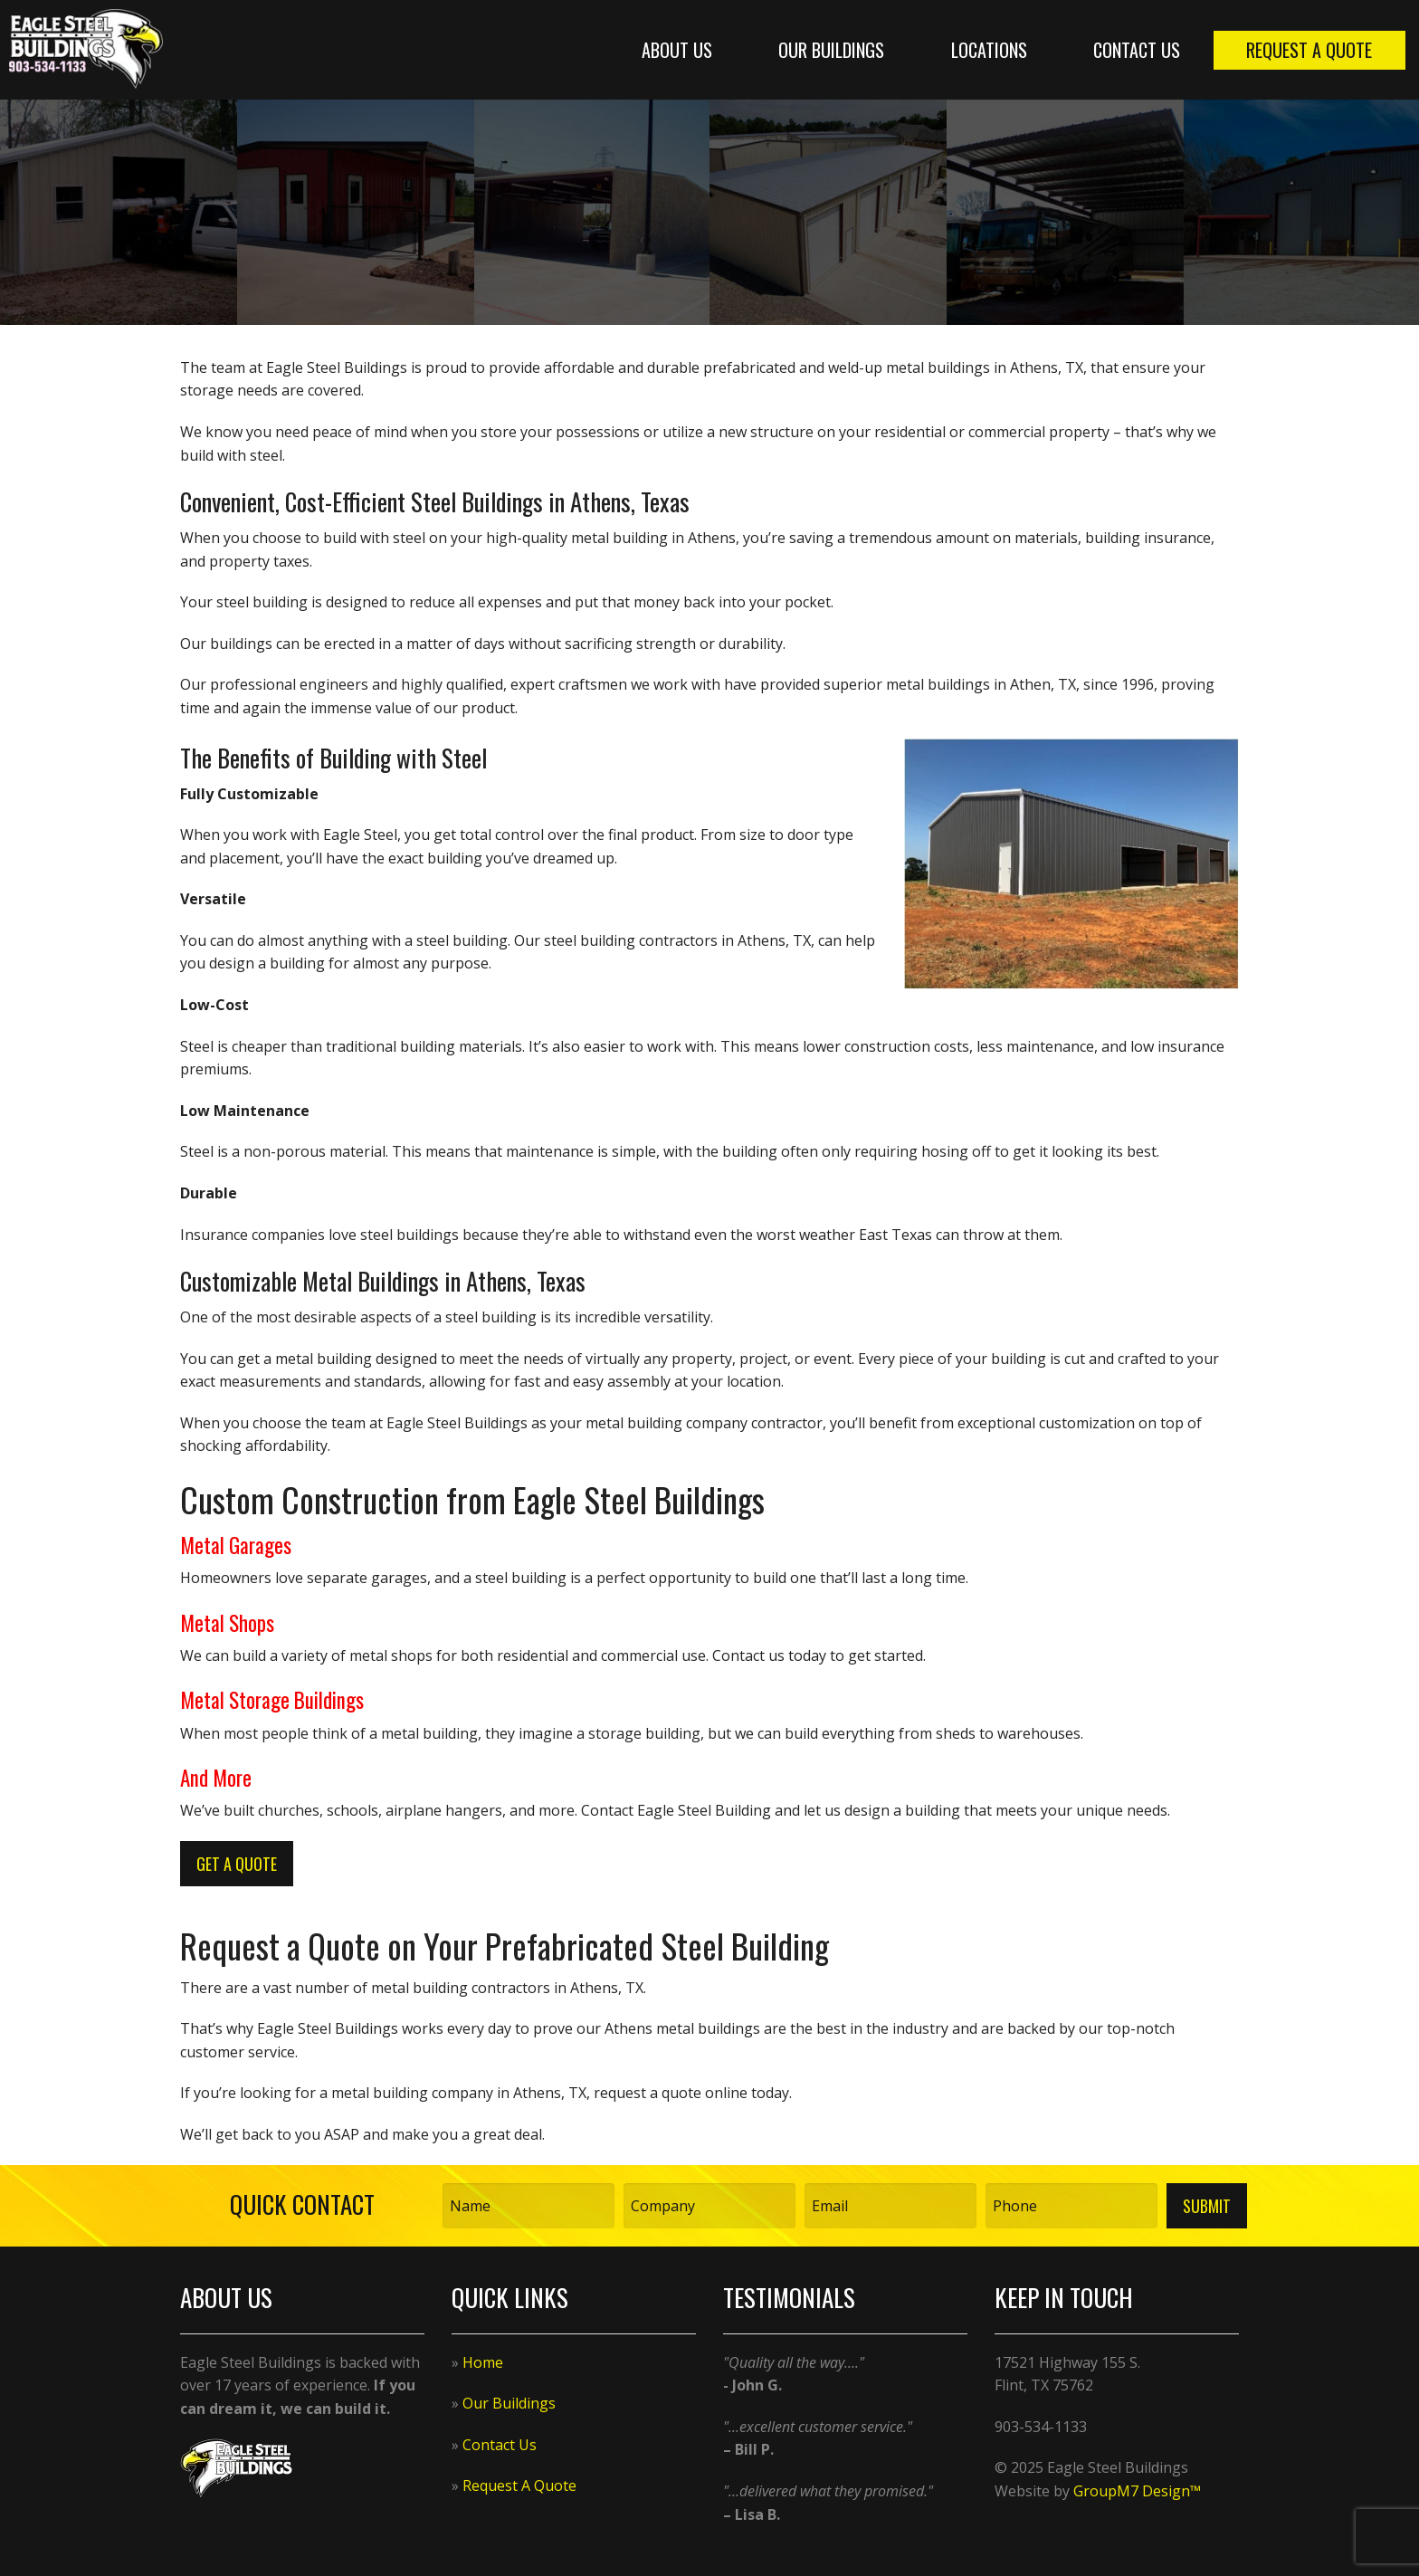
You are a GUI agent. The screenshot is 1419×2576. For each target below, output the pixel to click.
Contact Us (1136, 49)
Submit (1207, 2206)
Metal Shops (227, 1623)
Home (482, 2362)
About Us (677, 49)
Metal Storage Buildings (272, 1699)
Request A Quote (1309, 49)
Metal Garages (235, 1545)
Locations (989, 49)
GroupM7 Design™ (1137, 2491)
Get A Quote (236, 1863)
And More (216, 1777)
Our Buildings (831, 49)
